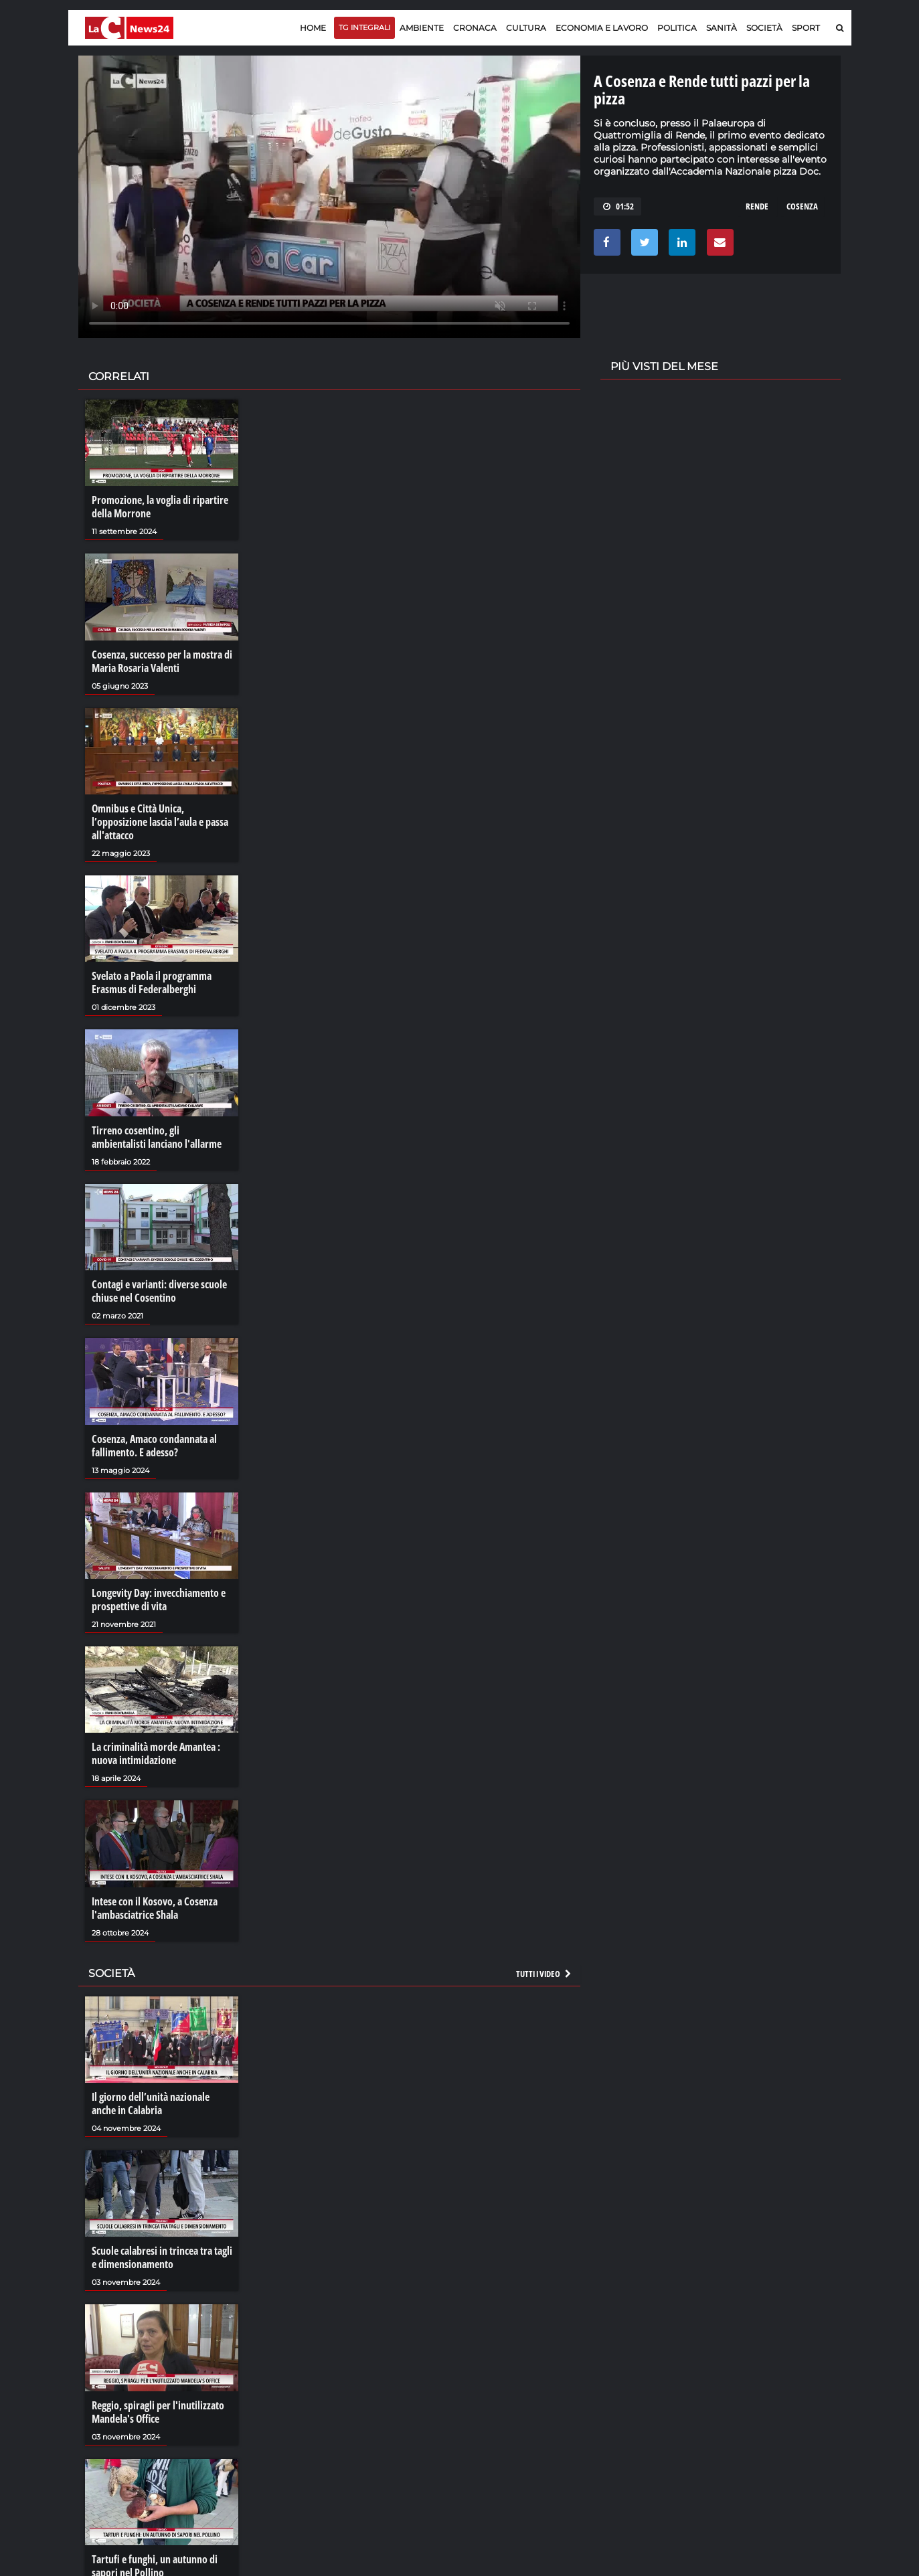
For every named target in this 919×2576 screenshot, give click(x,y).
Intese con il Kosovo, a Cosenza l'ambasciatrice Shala (155, 1908)
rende (757, 206)
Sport (806, 28)
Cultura (526, 28)
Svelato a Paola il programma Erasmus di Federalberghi (152, 982)
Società (764, 28)
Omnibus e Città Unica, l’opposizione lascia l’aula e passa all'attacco (160, 822)
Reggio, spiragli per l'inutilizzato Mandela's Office (158, 2412)
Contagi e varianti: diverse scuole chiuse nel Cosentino (159, 1291)
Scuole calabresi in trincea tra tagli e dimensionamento (162, 2257)
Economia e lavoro (602, 28)
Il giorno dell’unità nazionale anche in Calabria (151, 2103)
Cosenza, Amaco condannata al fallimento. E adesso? (154, 1446)
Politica (677, 28)
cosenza (802, 206)
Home (313, 28)
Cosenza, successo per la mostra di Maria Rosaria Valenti (162, 661)
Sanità (721, 28)
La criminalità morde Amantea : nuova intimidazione (156, 1753)
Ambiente (422, 28)
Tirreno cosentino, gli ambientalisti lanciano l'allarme (157, 1137)
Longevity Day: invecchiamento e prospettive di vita (159, 1599)
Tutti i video (544, 1974)
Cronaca (475, 28)
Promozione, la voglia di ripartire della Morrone (160, 507)
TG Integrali (364, 27)
